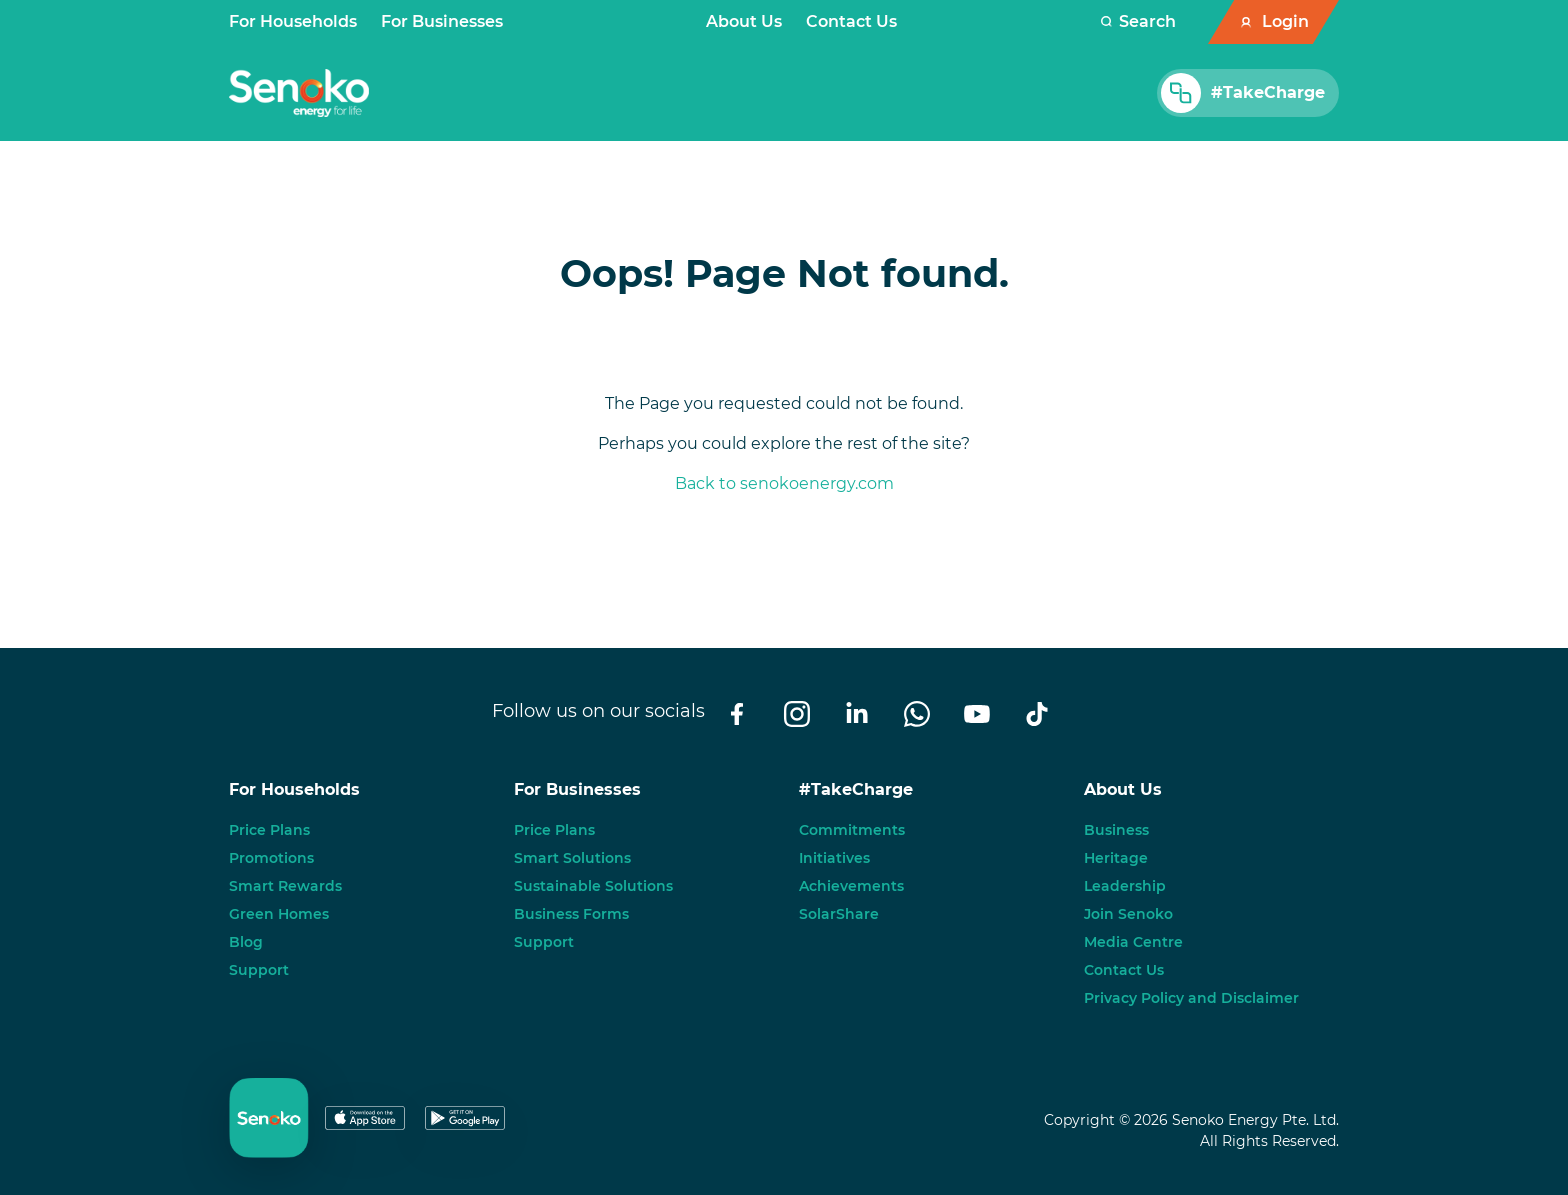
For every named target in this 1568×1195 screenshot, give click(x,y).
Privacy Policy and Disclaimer (1191, 998)
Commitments (852, 830)
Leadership (1125, 886)
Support (259, 970)
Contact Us (851, 21)
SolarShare (839, 914)
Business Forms (571, 914)
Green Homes (279, 914)
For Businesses (442, 21)
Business (1116, 830)
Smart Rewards (285, 886)
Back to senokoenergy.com (784, 483)
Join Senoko (1128, 914)
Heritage (1116, 858)
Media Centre (1133, 942)
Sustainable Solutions (593, 886)
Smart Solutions (572, 858)
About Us (744, 21)
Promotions (271, 858)
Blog (246, 942)
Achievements (851, 886)
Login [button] (1285, 21)
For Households (293, 21)
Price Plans (269, 830)
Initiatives (834, 858)
